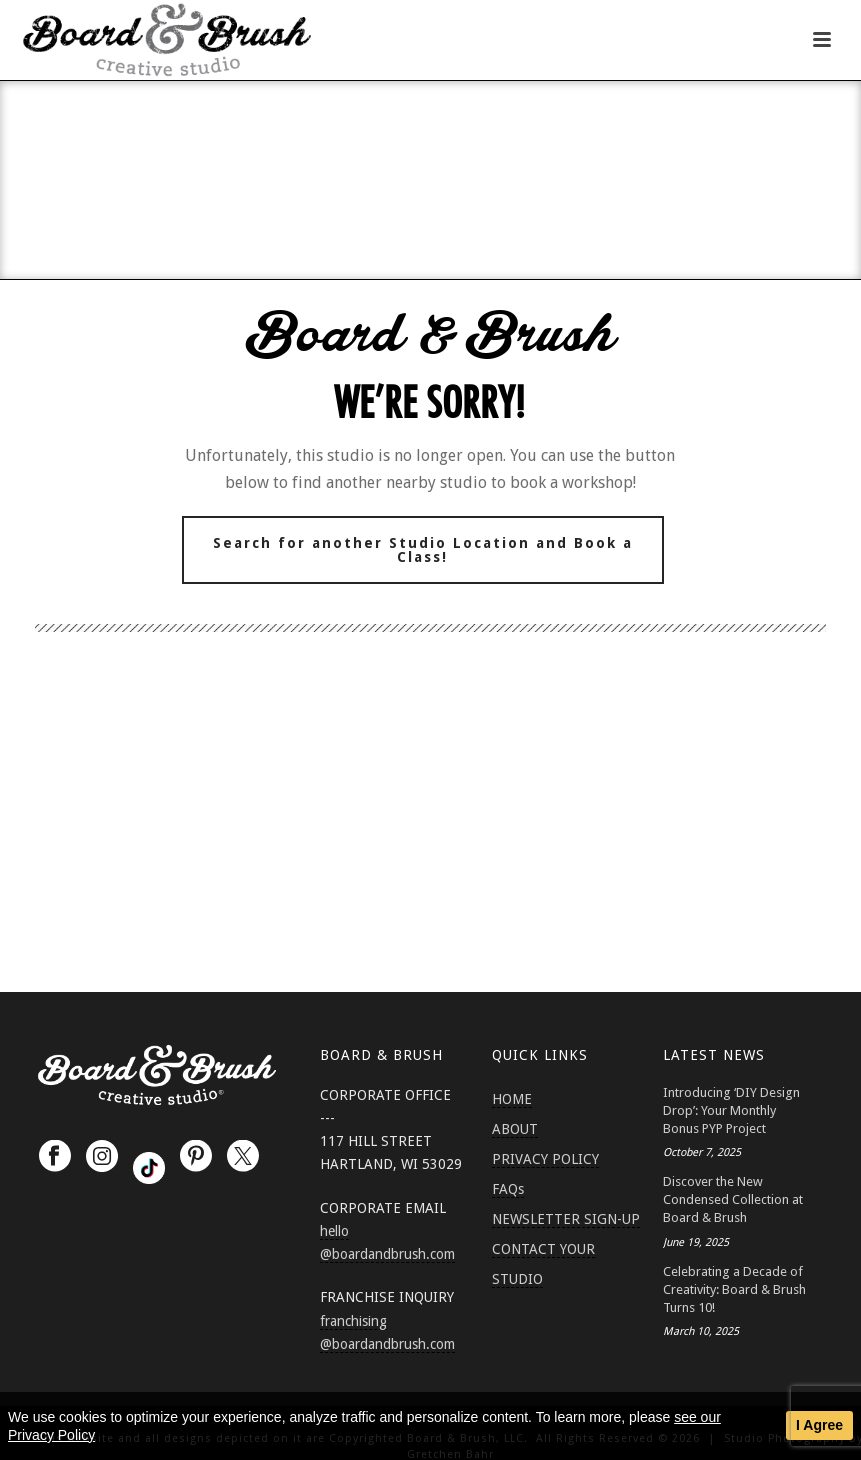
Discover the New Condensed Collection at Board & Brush (733, 1199)
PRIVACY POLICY (545, 1159)
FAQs (508, 1189)
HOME (512, 1099)
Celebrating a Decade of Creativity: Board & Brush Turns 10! (734, 1289)
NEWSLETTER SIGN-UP (566, 1219)
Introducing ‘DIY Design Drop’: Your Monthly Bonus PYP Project (731, 1110)
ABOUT (515, 1129)
